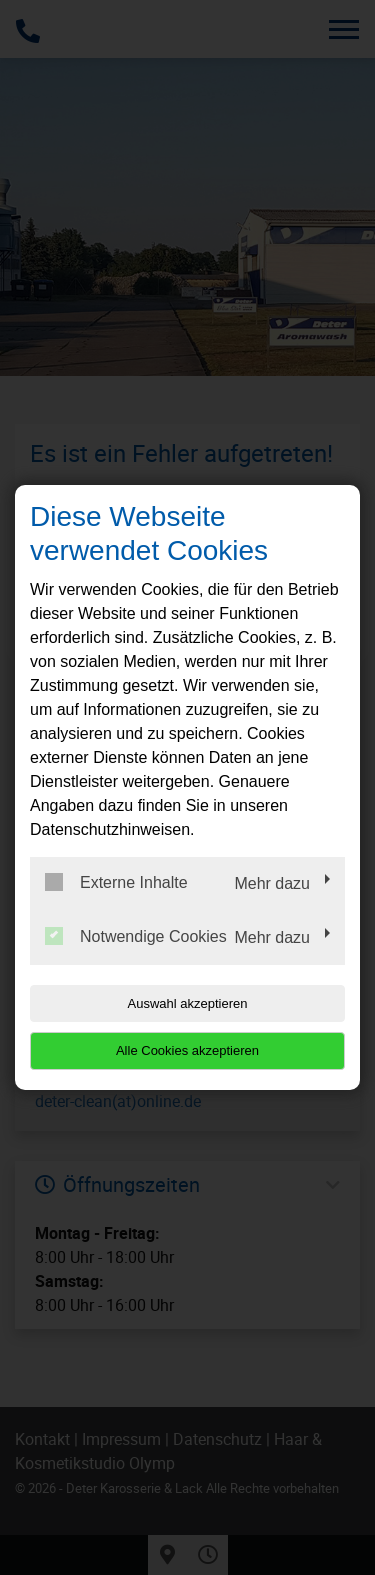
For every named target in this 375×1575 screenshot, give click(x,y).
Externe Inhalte (116, 882)
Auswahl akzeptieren (188, 1003)
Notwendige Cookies (136, 936)
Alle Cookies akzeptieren (187, 1050)
